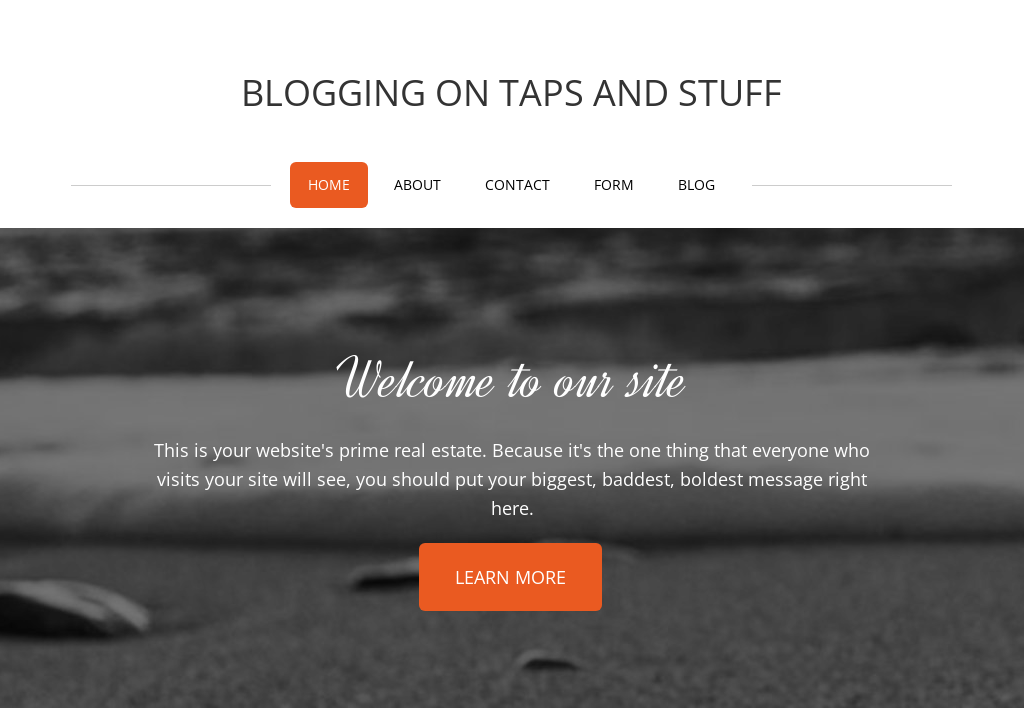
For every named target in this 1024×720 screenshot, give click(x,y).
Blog (696, 184)
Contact (517, 184)
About (417, 184)
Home (329, 184)
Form (614, 184)
